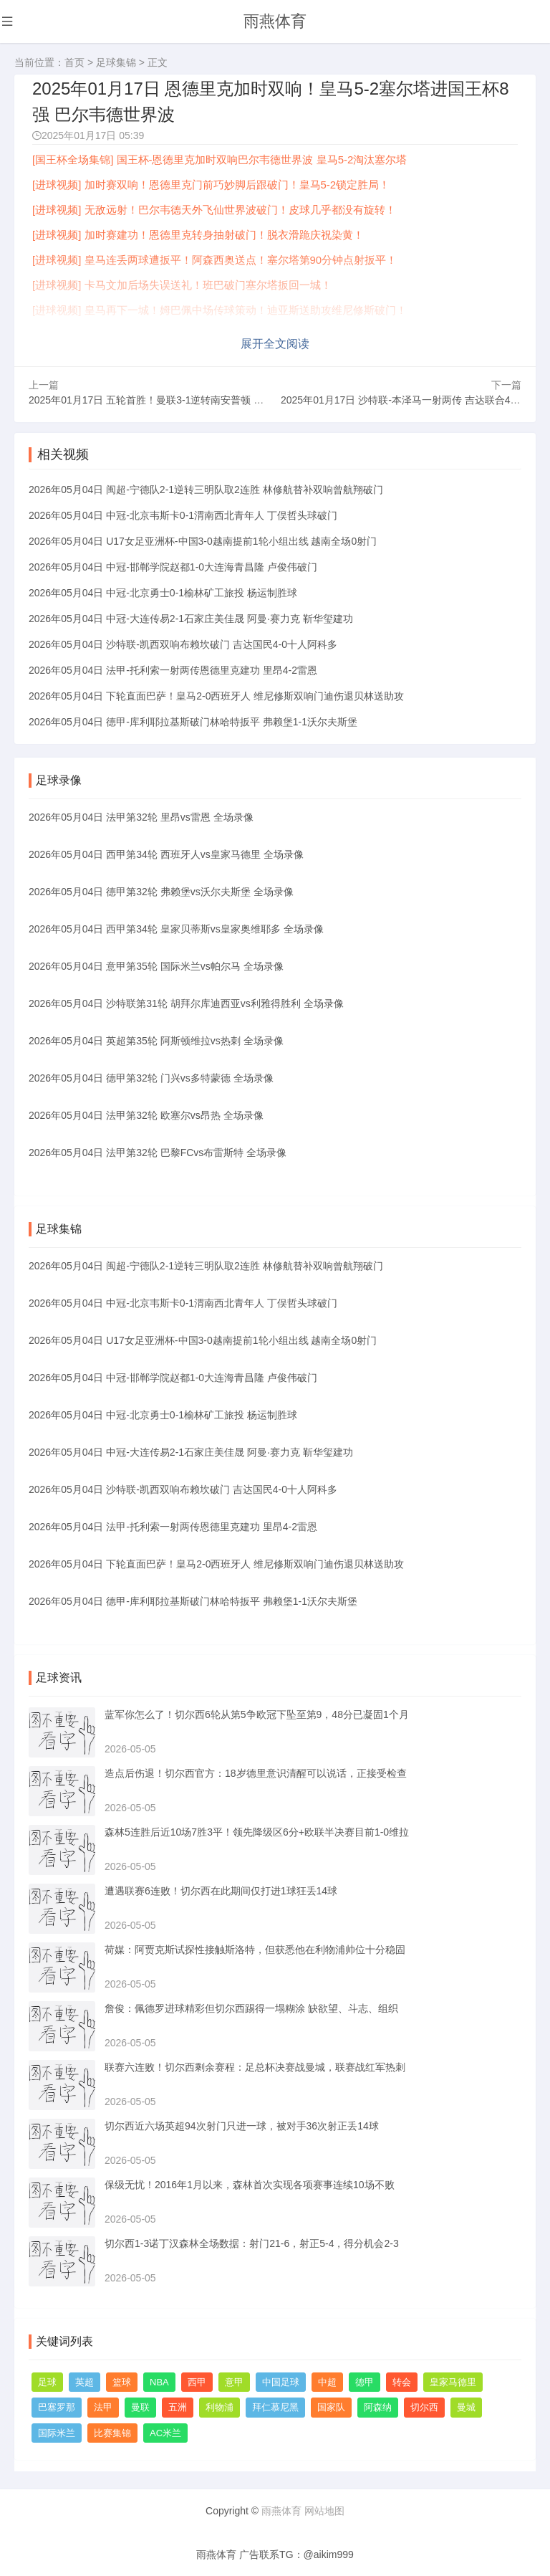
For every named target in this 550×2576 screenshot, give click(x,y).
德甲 (364, 2380)
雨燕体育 (275, 21)
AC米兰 (165, 2431)
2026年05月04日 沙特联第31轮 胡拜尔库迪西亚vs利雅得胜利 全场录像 (186, 1002)
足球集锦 (116, 62)
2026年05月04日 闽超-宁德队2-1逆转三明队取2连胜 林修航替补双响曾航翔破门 (206, 487)
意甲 (234, 2380)
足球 (47, 2380)
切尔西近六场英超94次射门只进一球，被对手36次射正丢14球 (242, 2124)
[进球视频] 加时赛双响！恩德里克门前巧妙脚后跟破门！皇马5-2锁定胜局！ (211, 184)
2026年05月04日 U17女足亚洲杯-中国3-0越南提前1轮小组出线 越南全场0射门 (203, 539)
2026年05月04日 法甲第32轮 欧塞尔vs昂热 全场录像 (146, 1114)
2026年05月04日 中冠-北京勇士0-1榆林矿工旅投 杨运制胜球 (163, 590)
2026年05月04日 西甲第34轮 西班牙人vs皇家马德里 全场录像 (166, 853)
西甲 (197, 2380)
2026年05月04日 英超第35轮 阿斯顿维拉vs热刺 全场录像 (156, 1039)
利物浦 (219, 2406)
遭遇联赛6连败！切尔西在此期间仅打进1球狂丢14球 (221, 1889)
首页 (74, 62)
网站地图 (324, 2510)
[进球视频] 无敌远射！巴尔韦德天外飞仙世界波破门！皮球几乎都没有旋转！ (214, 210)
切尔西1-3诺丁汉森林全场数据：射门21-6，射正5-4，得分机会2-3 (252, 2242)
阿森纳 (378, 2406)
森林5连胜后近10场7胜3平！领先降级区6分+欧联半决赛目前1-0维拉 (257, 1830)
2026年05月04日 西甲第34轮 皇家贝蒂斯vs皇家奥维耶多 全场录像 (176, 927)
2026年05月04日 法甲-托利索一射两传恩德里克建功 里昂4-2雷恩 (173, 668)
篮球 (121, 2380)
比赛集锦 (112, 2431)
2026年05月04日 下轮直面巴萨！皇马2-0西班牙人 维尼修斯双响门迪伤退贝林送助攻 (216, 694)
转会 (401, 2380)
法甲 (103, 2406)
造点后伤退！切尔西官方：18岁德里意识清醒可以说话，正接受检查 (256, 1772)
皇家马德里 (453, 2380)
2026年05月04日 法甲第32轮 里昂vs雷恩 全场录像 (141, 815)
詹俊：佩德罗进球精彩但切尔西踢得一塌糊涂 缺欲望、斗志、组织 (251, 2007)
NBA (159, 2380)
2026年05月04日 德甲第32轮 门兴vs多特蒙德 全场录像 (151, 1076)
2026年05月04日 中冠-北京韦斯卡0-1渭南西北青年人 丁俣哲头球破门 (183, 513)
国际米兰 (56, 2431)
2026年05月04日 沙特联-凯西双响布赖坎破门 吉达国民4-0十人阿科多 (183, 642)
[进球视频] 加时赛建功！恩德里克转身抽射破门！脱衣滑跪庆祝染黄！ (198, 235)
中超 (327, 2380)
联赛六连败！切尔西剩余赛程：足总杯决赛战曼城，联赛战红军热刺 (255, 2065)
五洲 (177, 2406)
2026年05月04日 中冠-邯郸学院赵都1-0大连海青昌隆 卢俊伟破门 (173, 565)
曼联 (140, 2406)
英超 (84, 2380)
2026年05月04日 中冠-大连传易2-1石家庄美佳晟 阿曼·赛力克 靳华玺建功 (191, 616)
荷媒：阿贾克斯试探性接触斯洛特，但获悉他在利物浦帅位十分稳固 (255, 1948)
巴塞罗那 (56, 2406)
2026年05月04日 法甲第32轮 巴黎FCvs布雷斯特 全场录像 (157, 1151)
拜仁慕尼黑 (275, 2406)
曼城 (466, 2406)
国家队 (331, 2406)
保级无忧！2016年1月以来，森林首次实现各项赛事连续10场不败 (250, 2183)
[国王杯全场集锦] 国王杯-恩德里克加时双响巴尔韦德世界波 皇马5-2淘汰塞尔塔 (219, 159)
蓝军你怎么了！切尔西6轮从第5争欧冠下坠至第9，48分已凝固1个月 (257, 1713)
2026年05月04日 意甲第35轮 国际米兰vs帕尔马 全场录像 (156, 964)
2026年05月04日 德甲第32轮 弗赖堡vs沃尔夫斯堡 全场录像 (161, 890)
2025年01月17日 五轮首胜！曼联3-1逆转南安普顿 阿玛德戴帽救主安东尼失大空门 (211, 398)
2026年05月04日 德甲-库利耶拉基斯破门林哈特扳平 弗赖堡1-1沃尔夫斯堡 (193, 719)
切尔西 (424, 2406)
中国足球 (280, 2380)
